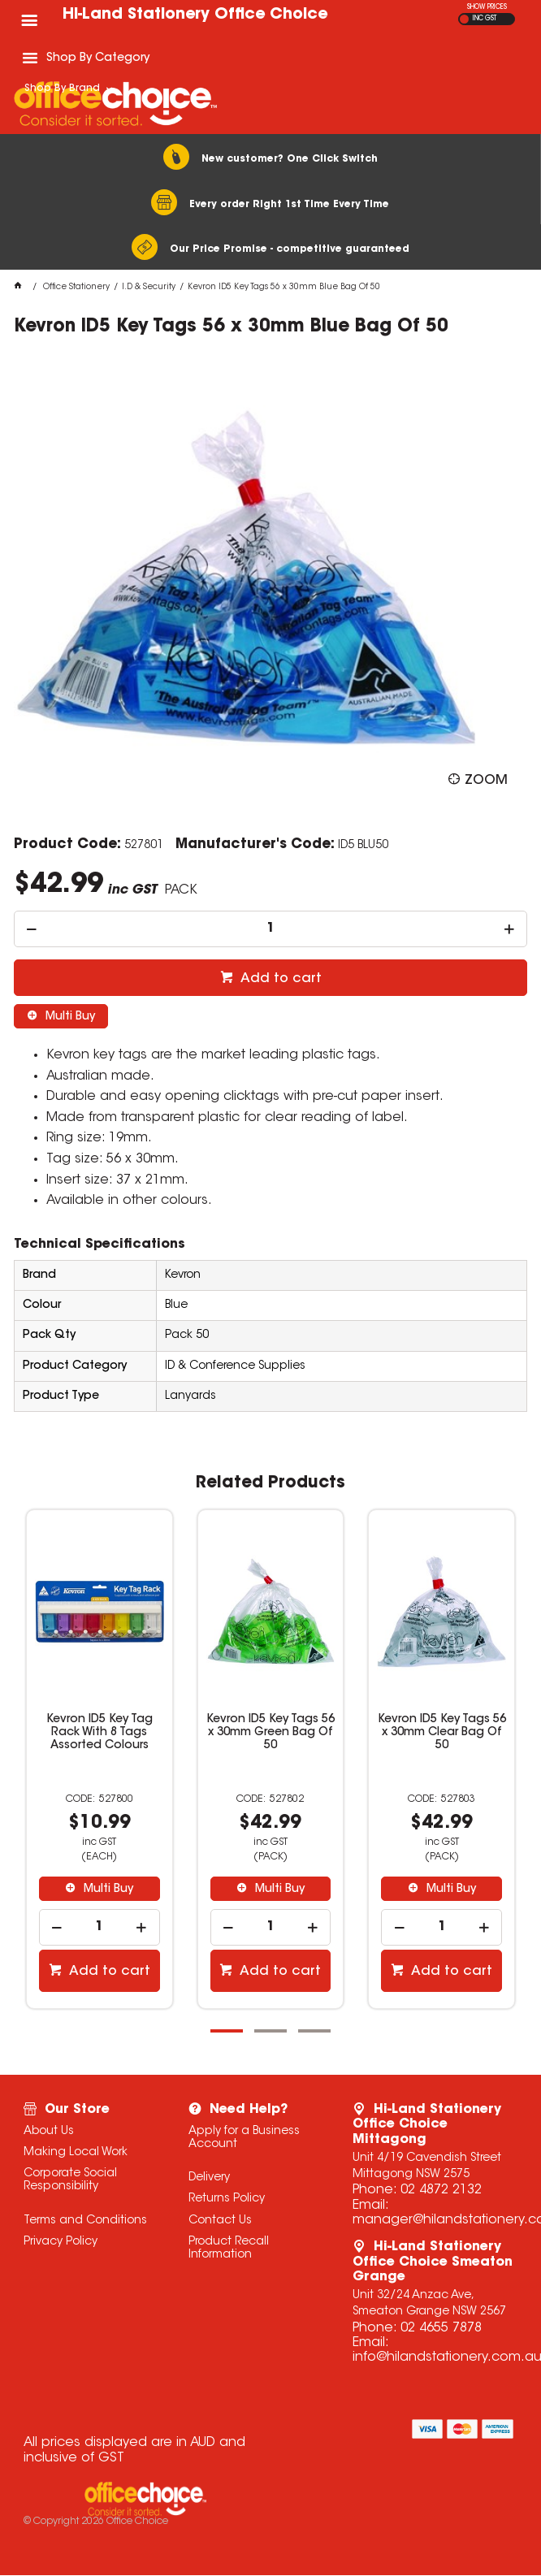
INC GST (484, 18)
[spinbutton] (271, 928)
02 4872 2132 (441, 2190)
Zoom (486, 780)
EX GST (464, 19)
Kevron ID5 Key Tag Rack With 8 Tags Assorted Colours (99, 1732)
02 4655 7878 (441, 2328)
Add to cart (279, 978)
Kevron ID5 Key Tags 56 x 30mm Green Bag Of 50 (270, 1732)
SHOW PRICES (487, 7)
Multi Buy (68, 1017)
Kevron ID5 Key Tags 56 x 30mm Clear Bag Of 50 (442, 1732)
